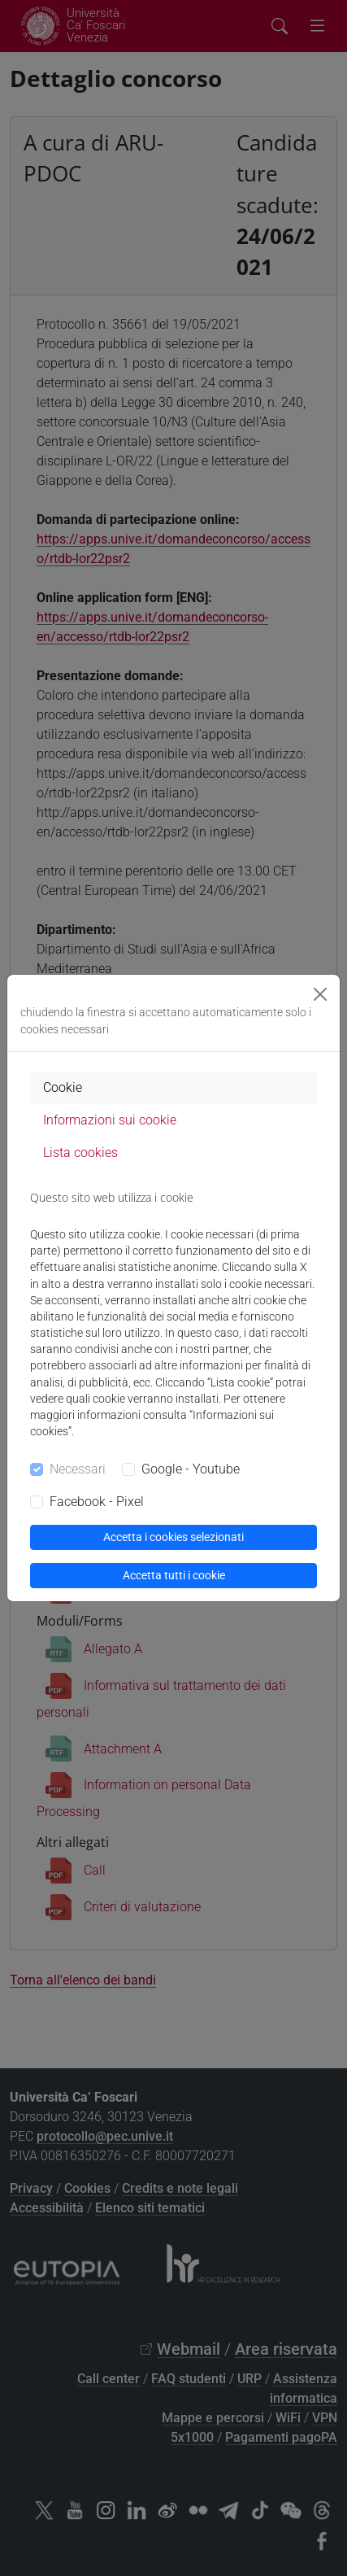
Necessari (78, 1469)
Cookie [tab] (62, 1087)
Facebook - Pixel (97, 1501)
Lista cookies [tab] (80, 1152)
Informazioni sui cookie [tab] (109, 1120)
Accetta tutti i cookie (174, 1575)
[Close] (320, 994)
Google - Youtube (190, 1469)
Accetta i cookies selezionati (173, 1536)
